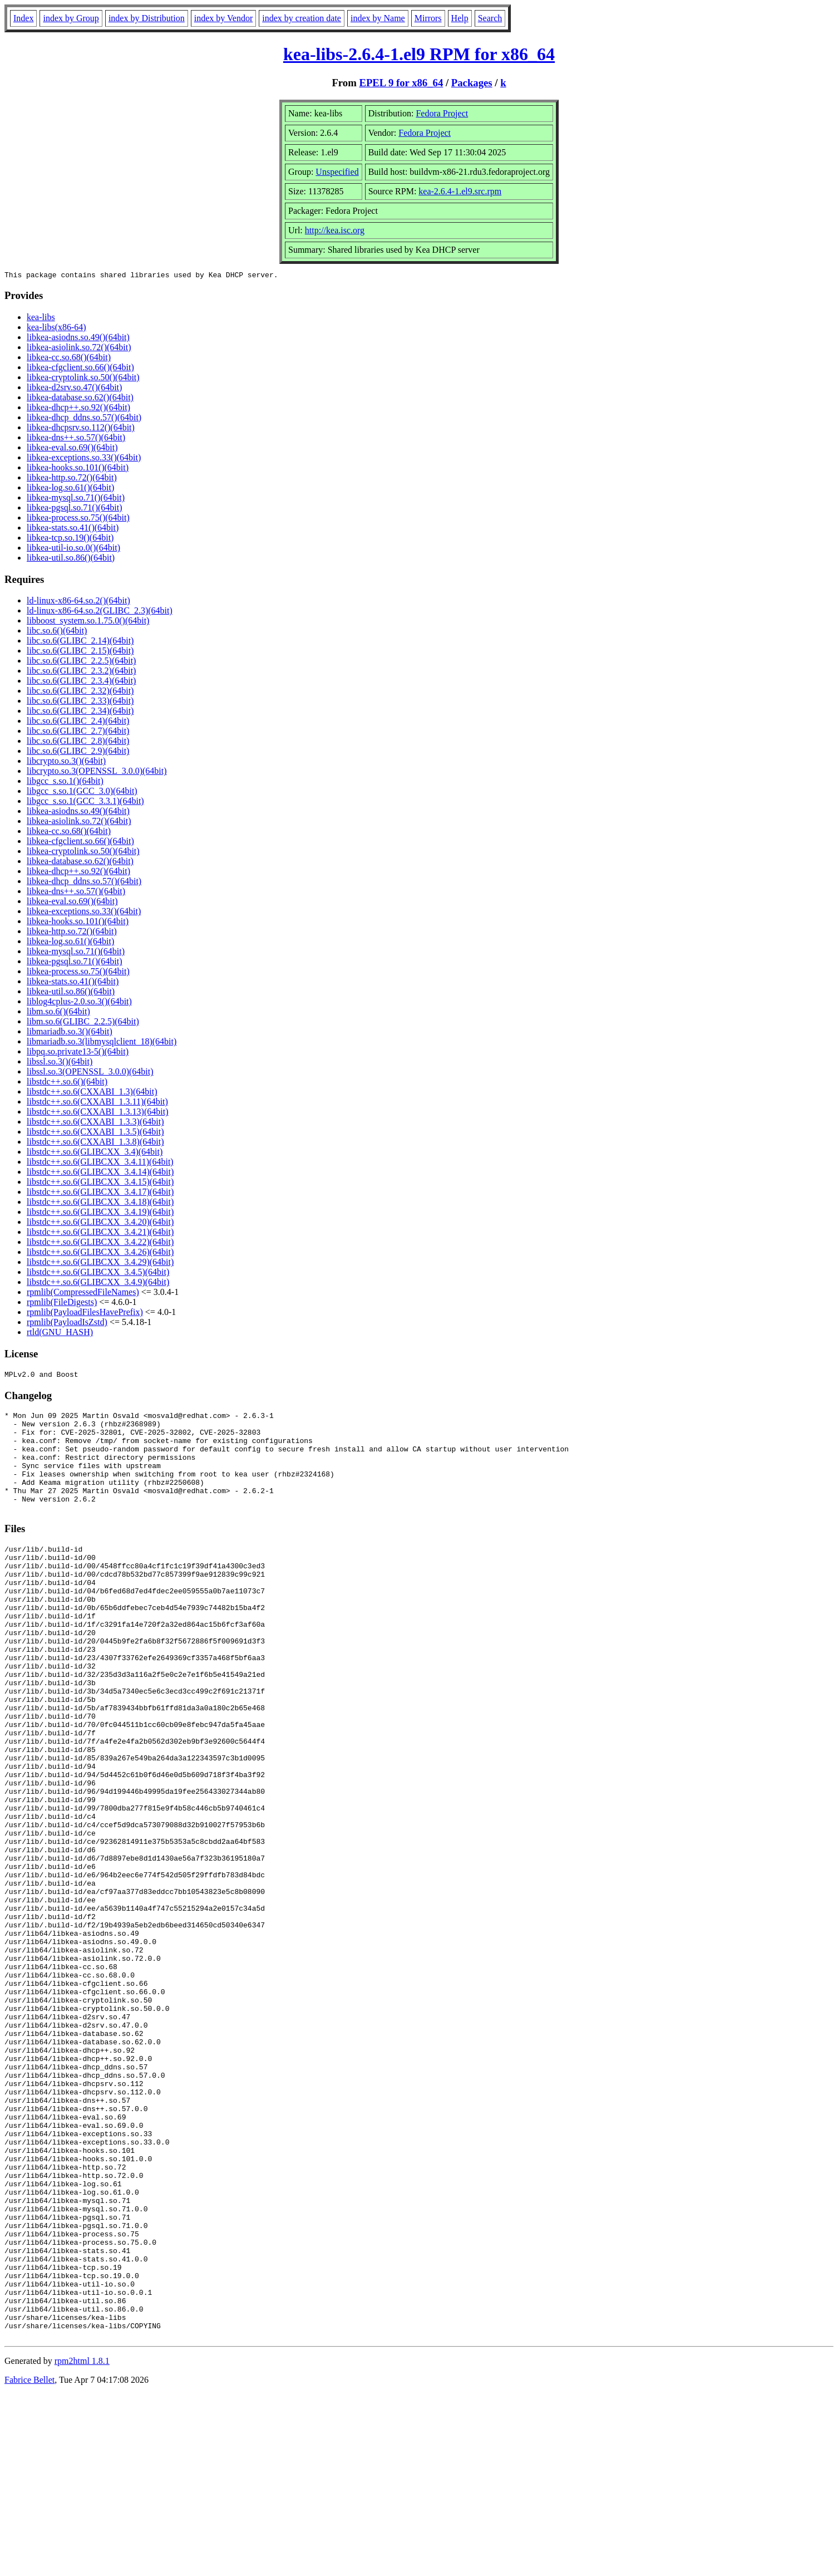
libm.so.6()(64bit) (58, 1013)
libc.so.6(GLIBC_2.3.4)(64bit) (81, 682)
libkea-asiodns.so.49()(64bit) (78, 339)
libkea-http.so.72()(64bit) (72, 479)
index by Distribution (147, 18)
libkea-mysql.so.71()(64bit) (76, 499)
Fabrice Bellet (29, 2562)
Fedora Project (442, 113)
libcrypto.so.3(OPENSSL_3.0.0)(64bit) (97, 772)
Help (460, 18)
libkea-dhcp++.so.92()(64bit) (78, 409)
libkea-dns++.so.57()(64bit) (76, 439)
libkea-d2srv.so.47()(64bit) (74, 389)
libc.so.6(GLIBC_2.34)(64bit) (80, 712)
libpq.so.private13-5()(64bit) (78, 1053)
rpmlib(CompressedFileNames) (83, 1293)
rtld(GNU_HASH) (60, 1333)
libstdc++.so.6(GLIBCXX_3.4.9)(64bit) (98, 1283)
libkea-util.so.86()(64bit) (71, 559)
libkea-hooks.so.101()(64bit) (78, 469)
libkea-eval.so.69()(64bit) (72, 449)
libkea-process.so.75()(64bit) (78, 519)
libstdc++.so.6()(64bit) (67, 1083)
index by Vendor (223, 18)
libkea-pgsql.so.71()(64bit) (74, 509)
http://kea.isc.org (334, 230)
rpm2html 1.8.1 (82, 2543)
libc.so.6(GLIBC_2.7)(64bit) (78, 732)
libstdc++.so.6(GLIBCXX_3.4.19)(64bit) (100, 1213)
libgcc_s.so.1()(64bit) (65, 782)
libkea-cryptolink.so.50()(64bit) (83, 379)
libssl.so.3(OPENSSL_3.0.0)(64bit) (90, 1073)
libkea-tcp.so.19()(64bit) (70, 539)
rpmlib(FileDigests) (62, 1303)
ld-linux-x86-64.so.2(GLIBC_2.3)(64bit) (99, 612)
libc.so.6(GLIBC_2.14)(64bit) (80, 642)
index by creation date (301, 18)
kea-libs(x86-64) (56, 328)
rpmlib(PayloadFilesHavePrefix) (85, 1313)
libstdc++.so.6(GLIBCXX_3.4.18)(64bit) (100, 1203)
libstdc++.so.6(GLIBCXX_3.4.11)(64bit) (100, 1163)
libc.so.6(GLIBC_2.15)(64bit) (80, 652)
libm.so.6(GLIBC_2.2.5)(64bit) (83, 1023)
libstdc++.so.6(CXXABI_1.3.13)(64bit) (97, 1113)
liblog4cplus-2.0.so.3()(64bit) (79, 1003)
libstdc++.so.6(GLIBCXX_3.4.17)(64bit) (100, 1193)
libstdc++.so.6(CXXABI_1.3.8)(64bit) (95, 1143)
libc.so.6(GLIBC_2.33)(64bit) (80, 702)
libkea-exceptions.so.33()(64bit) (84, 459)
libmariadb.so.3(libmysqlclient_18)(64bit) (101, 1043)
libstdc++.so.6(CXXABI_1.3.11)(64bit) (97, 1103)
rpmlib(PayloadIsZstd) (67, 1323)
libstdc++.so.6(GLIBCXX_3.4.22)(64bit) (100, 1243)
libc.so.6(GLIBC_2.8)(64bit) (78, 742)
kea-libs (41, 318)
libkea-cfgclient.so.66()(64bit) (80, 369)
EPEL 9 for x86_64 (401, 83)
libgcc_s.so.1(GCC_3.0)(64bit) (82, 792)
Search (490, 18)
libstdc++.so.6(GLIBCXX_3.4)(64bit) (94, 1153)
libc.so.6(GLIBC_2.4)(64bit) (78, 722)
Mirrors (428, 18)
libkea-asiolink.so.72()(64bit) (79, 349)
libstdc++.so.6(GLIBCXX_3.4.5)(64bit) (98, 1273)
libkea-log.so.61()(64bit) (70, 489)
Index (23, 18)
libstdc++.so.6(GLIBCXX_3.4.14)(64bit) (100, 1173)
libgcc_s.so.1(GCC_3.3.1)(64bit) (85, 802)
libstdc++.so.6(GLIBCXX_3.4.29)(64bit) (100, 1263)
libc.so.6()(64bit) (57, 632)
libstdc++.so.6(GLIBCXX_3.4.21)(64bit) (100, 1233)
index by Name (378, 18)
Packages (471, 83)
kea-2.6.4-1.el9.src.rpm (459, 191)
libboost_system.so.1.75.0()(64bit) (88, 622)
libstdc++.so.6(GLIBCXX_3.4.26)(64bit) (100, 1253)
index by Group (70, 18)
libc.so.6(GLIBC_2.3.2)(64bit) (81, 672)
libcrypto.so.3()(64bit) (66, 762)
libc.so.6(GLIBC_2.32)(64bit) (80, 692)
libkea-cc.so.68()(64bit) (69, 359)
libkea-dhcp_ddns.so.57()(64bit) (84, 419)
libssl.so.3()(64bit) (59, 1063)
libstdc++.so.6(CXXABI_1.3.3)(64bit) (95, 1123)
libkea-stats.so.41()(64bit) (73, 529)
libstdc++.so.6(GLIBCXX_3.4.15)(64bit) (100, 1183)
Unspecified (337, 171)
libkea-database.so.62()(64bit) (80, 399)
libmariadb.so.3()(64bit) (69, 1033)
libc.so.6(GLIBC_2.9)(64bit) (78, 752)
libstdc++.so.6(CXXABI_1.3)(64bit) (92, 1093)
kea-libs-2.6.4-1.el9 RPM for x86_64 (419, 54)
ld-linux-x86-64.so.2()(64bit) (78, 602)
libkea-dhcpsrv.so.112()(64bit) (81, 429)
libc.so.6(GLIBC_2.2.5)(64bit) (81, 662)
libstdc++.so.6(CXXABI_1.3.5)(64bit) (95, 1133)
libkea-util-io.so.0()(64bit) (73, 549)
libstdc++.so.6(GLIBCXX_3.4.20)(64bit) (100, 1223)
